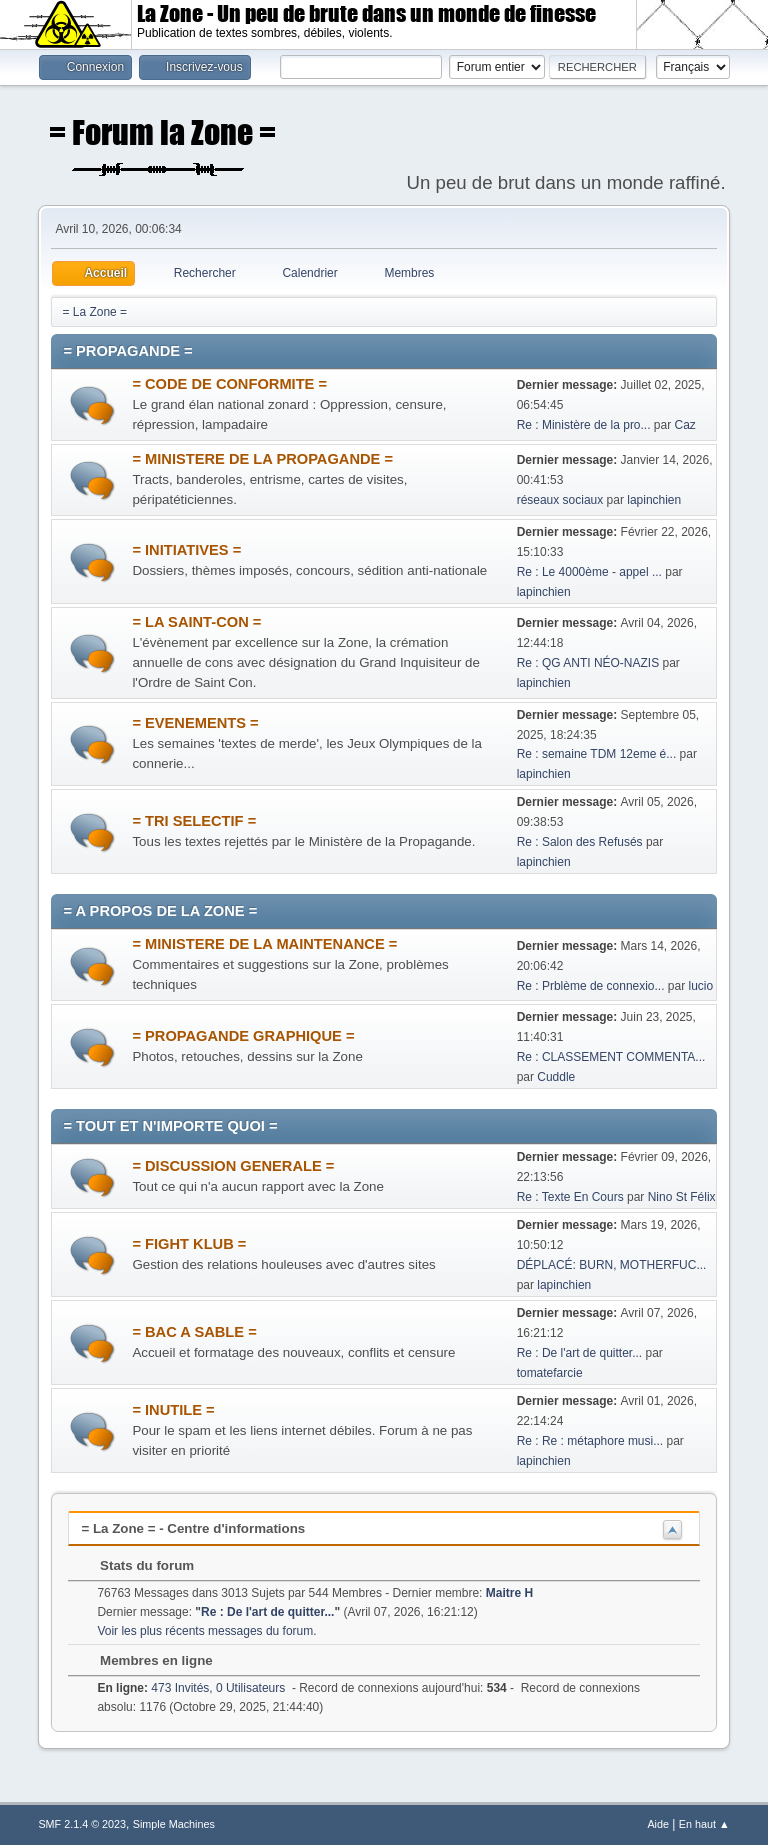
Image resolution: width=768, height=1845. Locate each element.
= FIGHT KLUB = (189, 1244)
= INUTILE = (173, 1410)
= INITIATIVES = (186, 550)
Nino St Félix (682, 1197)
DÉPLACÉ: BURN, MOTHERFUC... (612, 1265)
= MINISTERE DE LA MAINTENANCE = (264, 944)
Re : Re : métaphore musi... (590, 1441)
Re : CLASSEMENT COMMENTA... (611, 1057)
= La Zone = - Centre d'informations (193, 1528)
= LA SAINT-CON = (196, 622)
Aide (658, 1824)
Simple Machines (174, 1824)
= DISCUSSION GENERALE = (233, 1166)
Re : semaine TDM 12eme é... (597, 754)
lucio (701, 986)
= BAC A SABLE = (194, 1332)
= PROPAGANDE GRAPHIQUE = (243, 1036)
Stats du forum (137, 1565)
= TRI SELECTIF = (194, 821)
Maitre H (509, 1593)
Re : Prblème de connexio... (591, 986)
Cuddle (556, 1077)
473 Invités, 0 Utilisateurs (191, 1688)
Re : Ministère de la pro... (584, 425)
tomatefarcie (550, 1373)
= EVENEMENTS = (195, 723)
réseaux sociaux (560, 500)
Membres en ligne (146, 1660)
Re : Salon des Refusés (580, 842)
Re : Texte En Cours (570, 1197)
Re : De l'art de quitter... (580, 1353)
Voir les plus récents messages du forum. (206, 1631)
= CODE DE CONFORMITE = (229, 384)
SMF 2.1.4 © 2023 (82, 1824)
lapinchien (654, 500)
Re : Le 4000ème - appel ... (589, 572)
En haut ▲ (704, 1824)
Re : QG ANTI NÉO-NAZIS (588, 663)
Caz (685, 425)
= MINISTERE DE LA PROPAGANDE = (262, 459)
